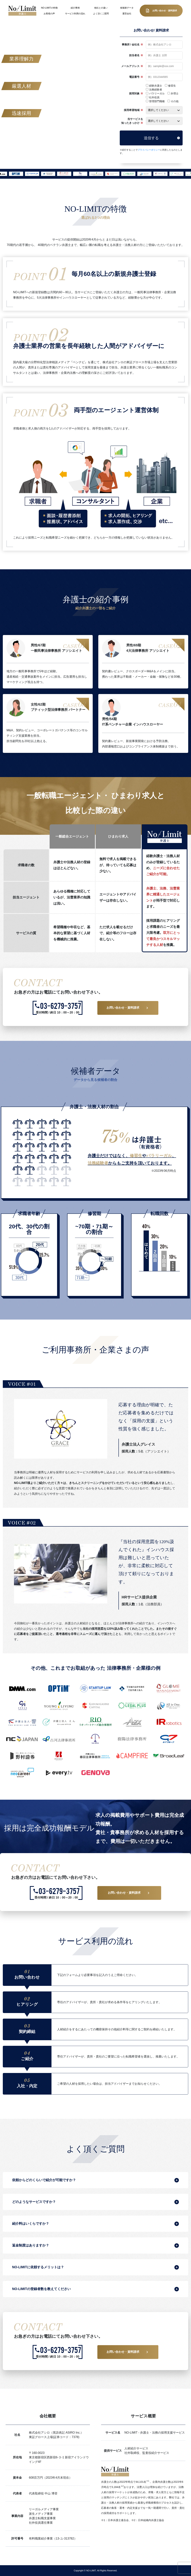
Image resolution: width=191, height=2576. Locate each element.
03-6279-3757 (57, 1005)
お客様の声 (49, 13)
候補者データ (127, 8)
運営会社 (126, 13)
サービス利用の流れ (75, 13)
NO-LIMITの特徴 (49, 8)
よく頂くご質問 (101, 13)
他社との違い (101, 8)
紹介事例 (75, 8)
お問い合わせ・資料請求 (128, 1008)
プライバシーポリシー (149, 150)
